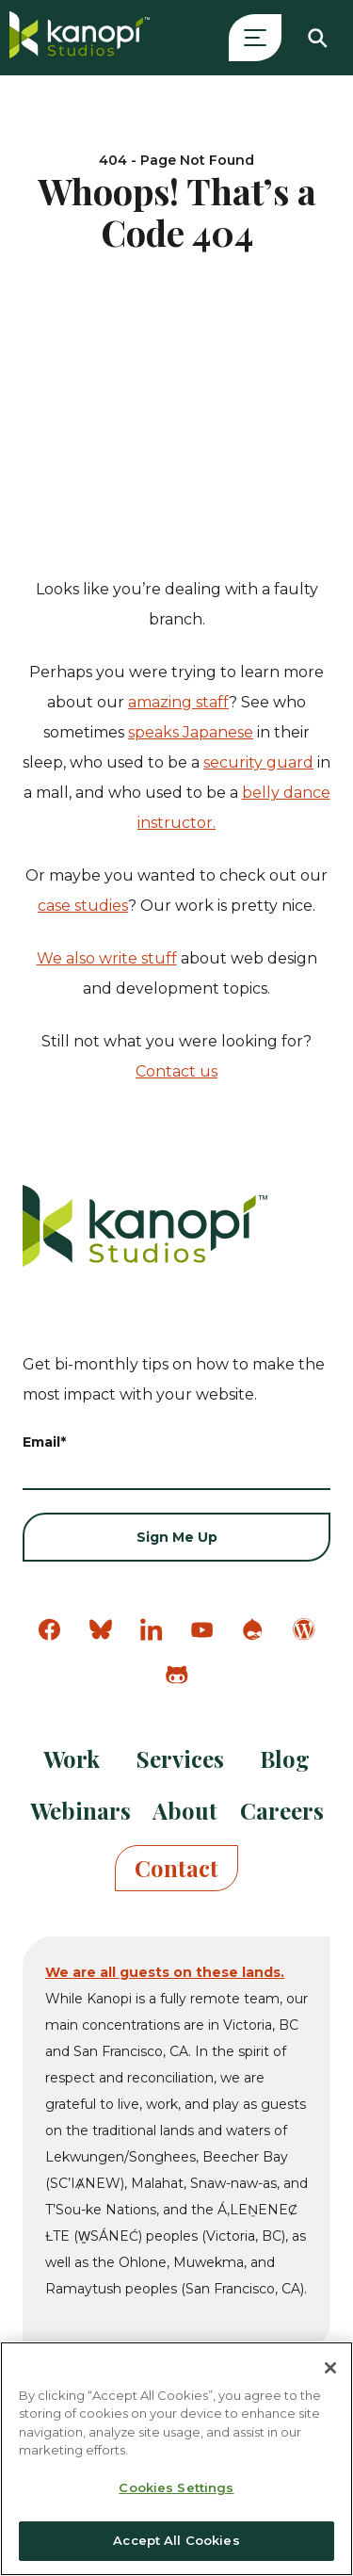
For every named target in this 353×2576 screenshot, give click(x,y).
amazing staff (178, 702)
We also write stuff (107, 958)
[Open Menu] (255, 37)
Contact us (176, 1071)
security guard (258, 762)
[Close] (330, 2368)
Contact (176, 1868)
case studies (83, 906)
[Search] (317, 37)
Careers (282, 1810)
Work (71, 1758)
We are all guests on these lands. (164, 1972)
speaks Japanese (190, 732)
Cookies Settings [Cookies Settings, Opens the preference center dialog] (176, 2487)
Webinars (80, 1810)
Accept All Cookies (176, 2540)
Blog (285, 1758)
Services (180, 1758)
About (184, 1810)
